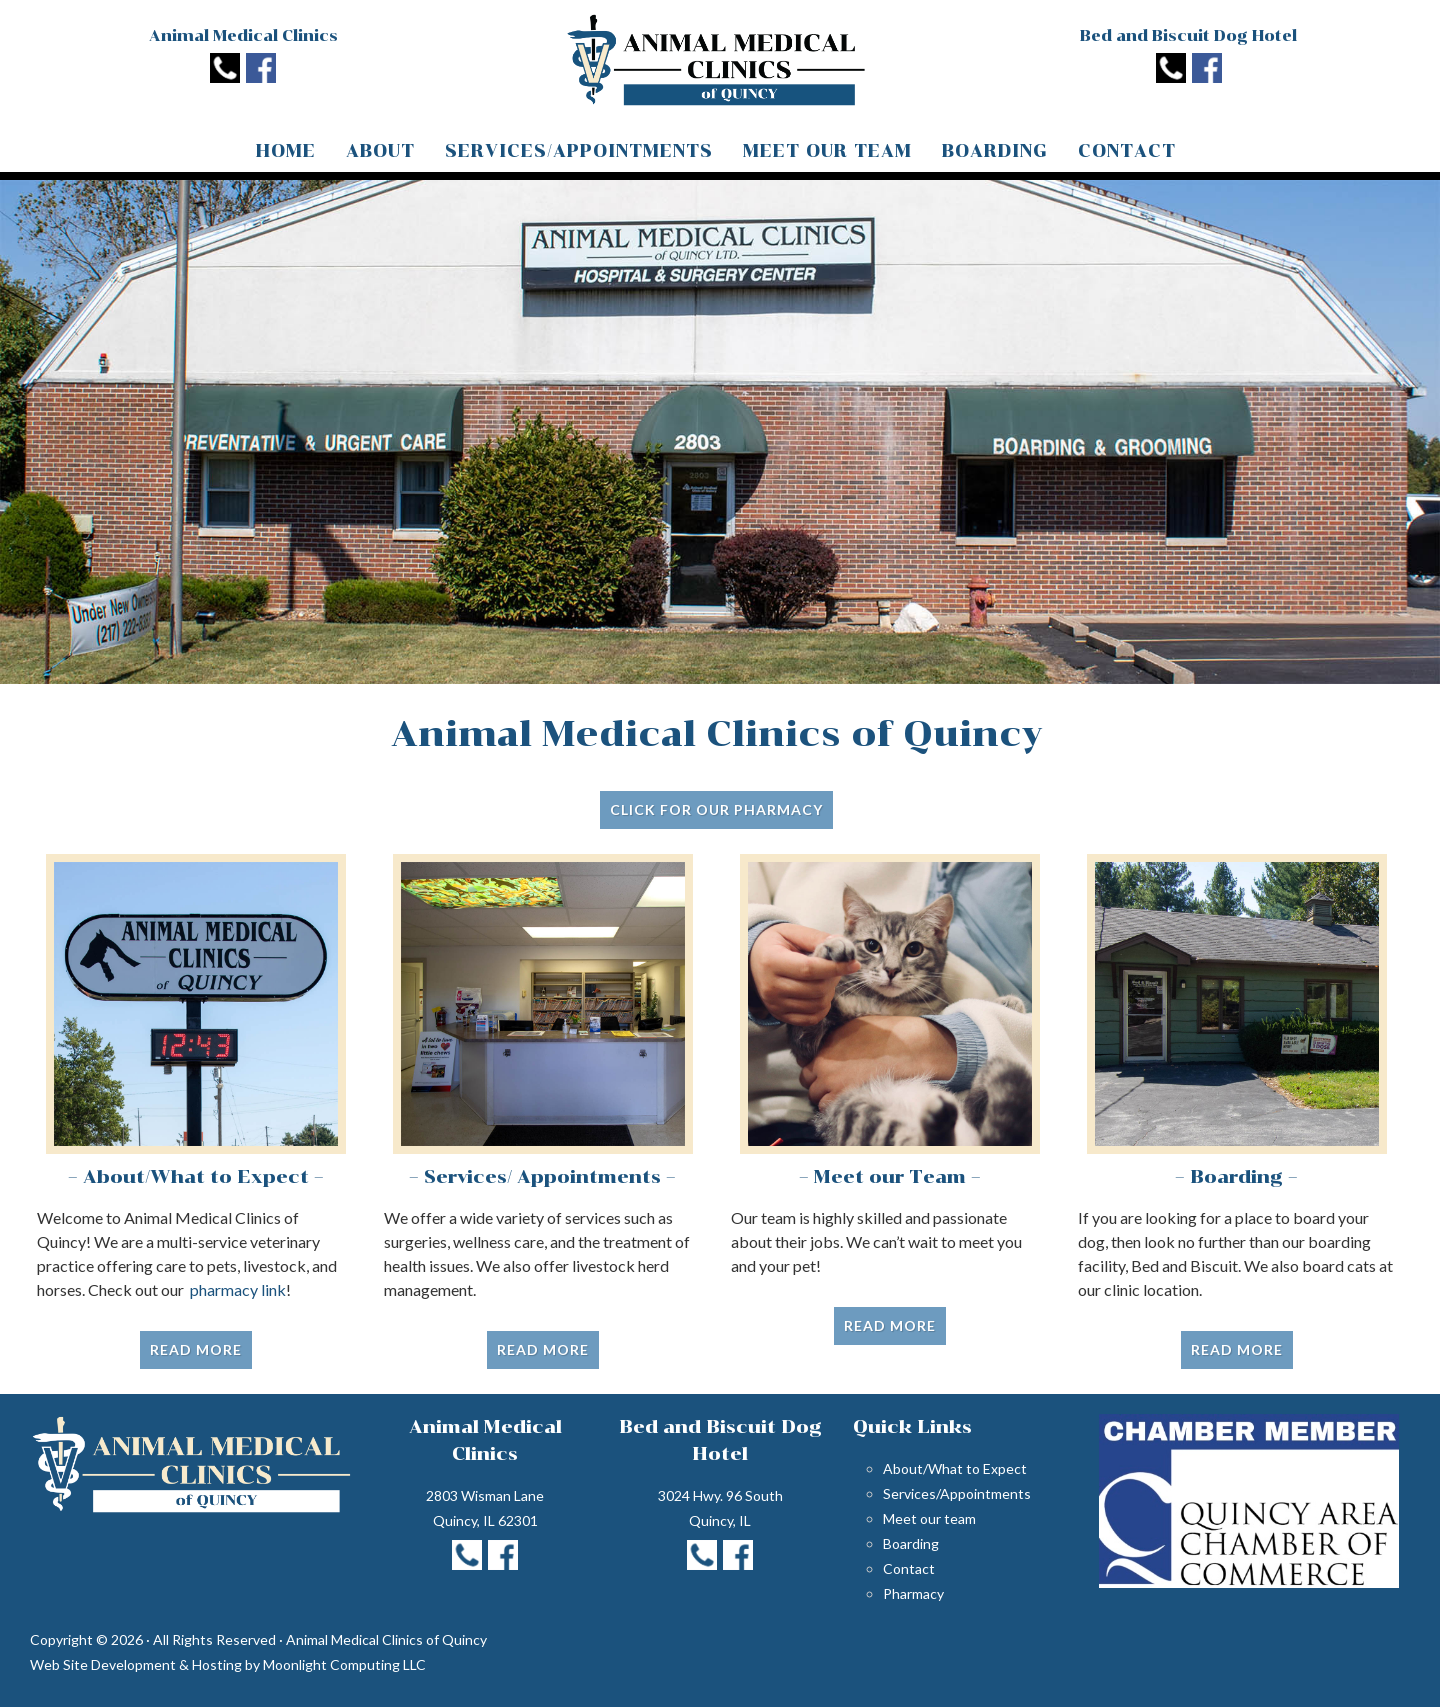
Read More (196, 1349)
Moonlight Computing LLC (344, 1664)
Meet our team (929, 1518)
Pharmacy (913, 1593)
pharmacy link (238, 1289)
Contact (909, 1568)
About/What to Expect (955, 1468)
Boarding (911, 1543)
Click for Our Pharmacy (716, 809)
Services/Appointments (957, 1493)
